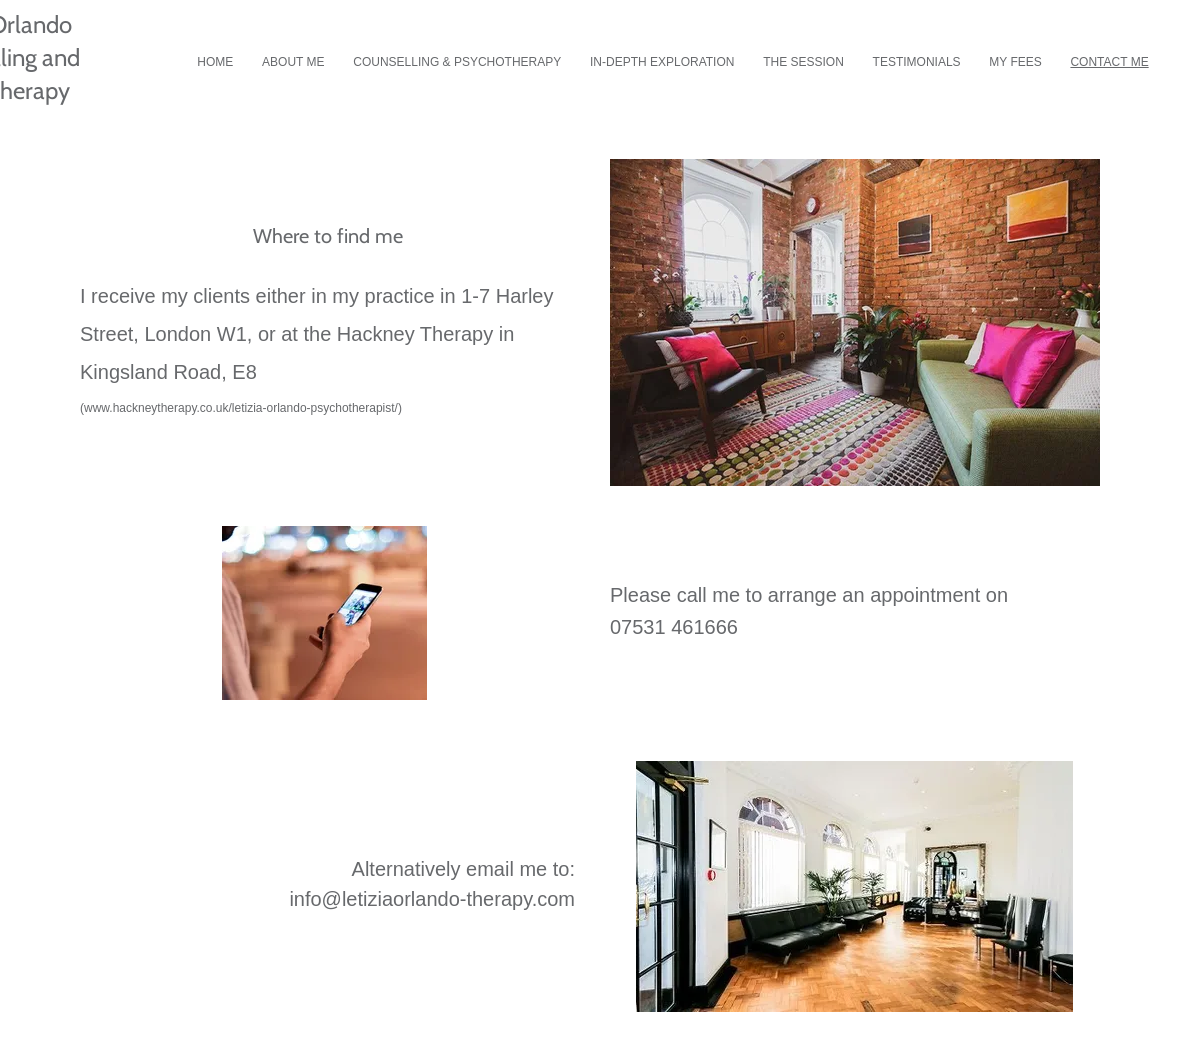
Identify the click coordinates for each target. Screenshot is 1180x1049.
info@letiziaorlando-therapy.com (432, 899)
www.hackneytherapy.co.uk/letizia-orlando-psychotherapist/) (243, 408)
